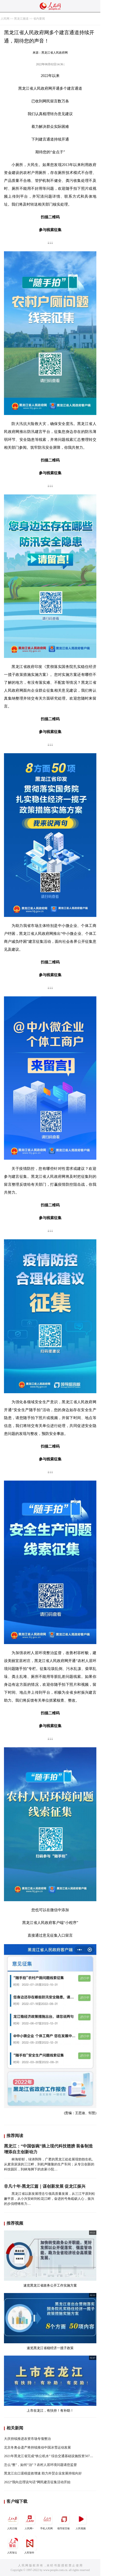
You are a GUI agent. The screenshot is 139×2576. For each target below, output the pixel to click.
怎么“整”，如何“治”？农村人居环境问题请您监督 (40, 2465)
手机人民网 (47, 2521)
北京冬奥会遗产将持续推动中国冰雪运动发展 (37, 2447)
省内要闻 (39, 18)
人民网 (5, 18)
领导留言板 (64, 2521)
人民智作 (29, 2545)
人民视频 (81, 2521)
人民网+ (29, 2521)
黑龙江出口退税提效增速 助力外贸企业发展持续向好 (43, 2473)
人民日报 (12, 2521)
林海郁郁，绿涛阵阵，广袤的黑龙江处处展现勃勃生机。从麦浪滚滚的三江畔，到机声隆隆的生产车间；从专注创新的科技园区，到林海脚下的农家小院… (49, 2164)
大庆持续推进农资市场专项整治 (27, 2438)
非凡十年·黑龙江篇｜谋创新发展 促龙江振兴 (44, 2186)
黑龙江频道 (21, 18)
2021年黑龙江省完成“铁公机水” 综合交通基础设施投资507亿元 (50, 2456)
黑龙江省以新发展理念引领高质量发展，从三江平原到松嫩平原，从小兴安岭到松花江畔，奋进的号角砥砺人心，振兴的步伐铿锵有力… (49, 2198)
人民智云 (12, 2545)
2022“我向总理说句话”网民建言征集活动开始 (37, 2482)
